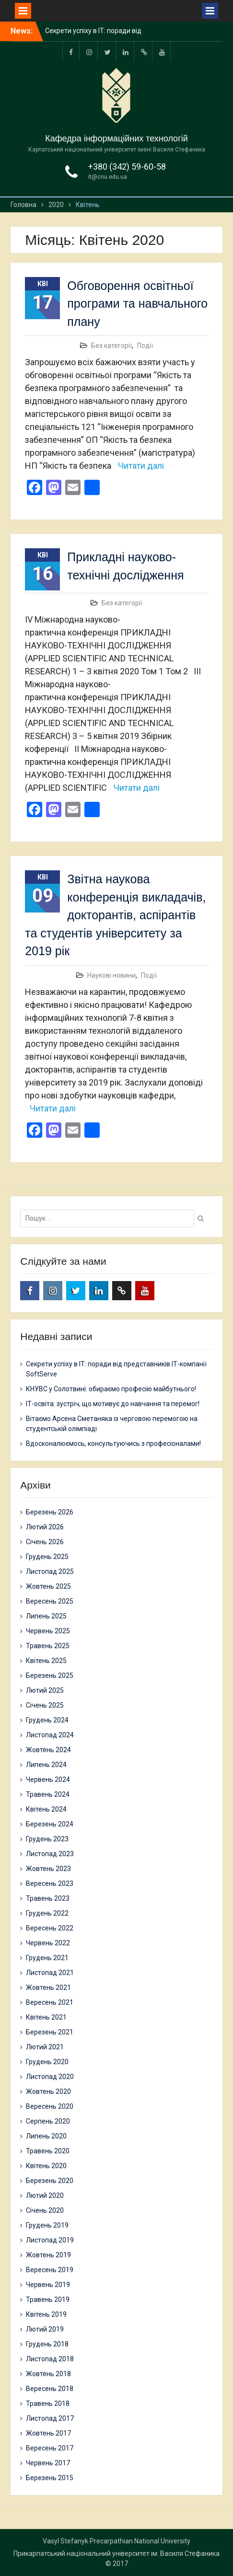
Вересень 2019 (49, 2270)
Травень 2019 (48, 2299)
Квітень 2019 (46, 2314)
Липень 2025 (46, 1616)
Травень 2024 (48, 1794)
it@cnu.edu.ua (107, 176)
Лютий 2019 (45, 2329)
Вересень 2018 (49, 2388)
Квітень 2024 (46, 1809)
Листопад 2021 (50, 1972)
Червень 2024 (48, 1779)
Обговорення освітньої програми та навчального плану (137, 303)
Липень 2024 (46, 1764)
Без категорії (111, 345)
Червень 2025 (48, 1631)
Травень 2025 (48, 1646)
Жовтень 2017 (48, 2433)
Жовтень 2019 (48, 2255)
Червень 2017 (48, 2463)
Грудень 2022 (47, 1913)
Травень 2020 (48, 2151)
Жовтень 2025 (48, 1586)
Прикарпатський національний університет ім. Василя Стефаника (116, 2553)
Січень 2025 (45, 1705)
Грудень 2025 (47, 1556)
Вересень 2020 (49, 2106)
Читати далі (141, 466)
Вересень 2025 (49, 1601)
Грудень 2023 (47, 1839)
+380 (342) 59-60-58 (127, 167)
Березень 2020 (49, 2180)
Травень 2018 (48, 2403)
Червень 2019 (48, 2284)
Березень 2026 (49, 1512)
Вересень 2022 (49, 1928)
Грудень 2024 (47, 1720)
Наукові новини (111, 975)
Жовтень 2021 (48, 1987)
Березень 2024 (49, 1824)
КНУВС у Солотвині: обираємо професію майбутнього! (111, 1389)
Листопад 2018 (50, 2359)
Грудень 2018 (47, 2344)
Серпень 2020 (48, 2121)
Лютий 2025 (45, 1690)
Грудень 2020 (47, 2062)
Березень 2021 (49, 2032)
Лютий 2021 (45, 2047)
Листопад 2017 (50, 2418)
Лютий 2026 (45, 1527)
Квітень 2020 (46, 2166)
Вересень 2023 (49, 1883)
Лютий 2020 (45, 2195)
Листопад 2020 (50, 2076)
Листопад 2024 (50, 1735)
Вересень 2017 (49, 2448)
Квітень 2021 (46, 2017)
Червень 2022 (48, 1943)
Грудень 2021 (47, 1958)
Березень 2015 (49, 2478)
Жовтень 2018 (48, 2374)
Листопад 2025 (50, 1571)
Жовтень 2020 (48, 2091)
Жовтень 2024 (48, 1750)
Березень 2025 (49, 1675)
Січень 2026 (45, 1542)
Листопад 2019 (50, 2240)
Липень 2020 (46, 2136)
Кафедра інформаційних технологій (116, 138)
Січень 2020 (45, 2210)
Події (145, 345)
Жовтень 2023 (48, 1868)
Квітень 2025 (46, 1660)
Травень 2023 (48, 1898)
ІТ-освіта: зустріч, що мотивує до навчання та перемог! (112, 1404)
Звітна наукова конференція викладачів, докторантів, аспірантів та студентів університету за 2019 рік (115, 915)
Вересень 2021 (49, 2002)
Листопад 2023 (50, 1854)
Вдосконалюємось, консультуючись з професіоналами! (113, 1443)
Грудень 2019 (47, 2225)
